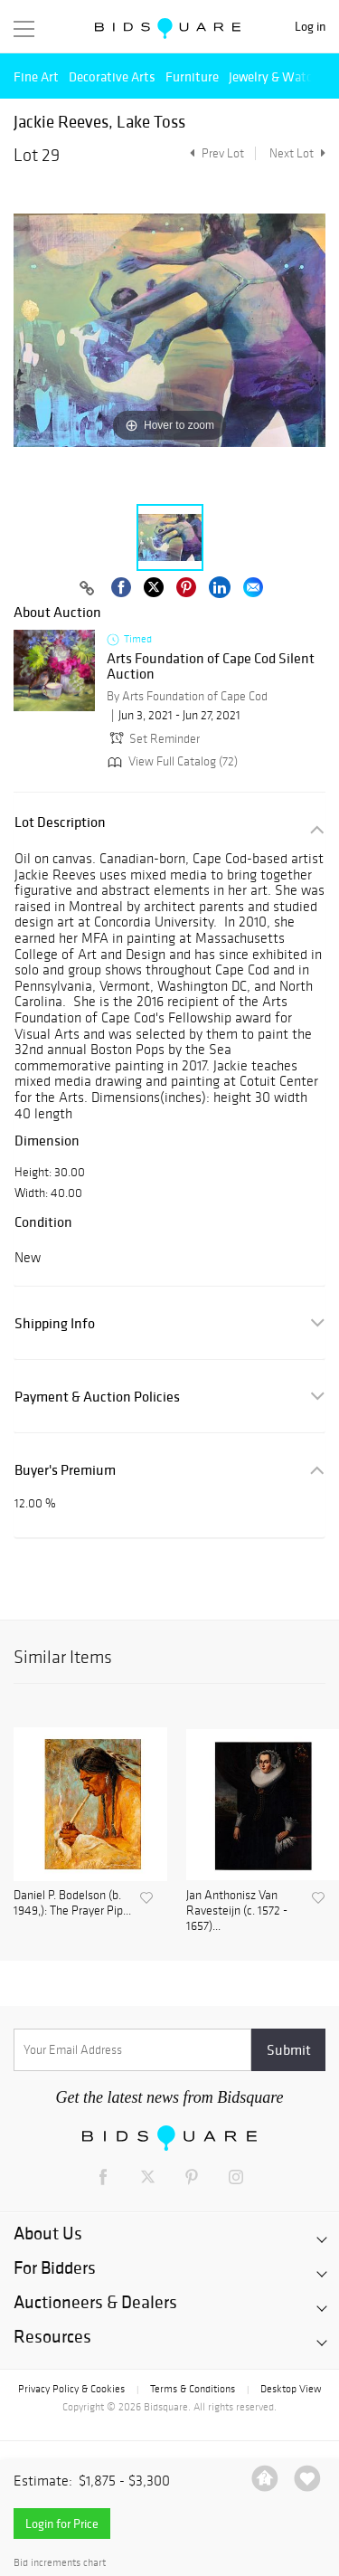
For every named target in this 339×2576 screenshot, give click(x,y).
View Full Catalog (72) (171, 761)
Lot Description (60, 822)
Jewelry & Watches (280, 76)
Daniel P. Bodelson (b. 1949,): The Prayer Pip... (72, 1903)
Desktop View (290, 2388)
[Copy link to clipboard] (88, 589)
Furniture (192, 76)
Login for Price (62, 2523)
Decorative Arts (112, 76)
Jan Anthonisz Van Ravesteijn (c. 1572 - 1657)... (236, 1911)
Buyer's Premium (65, 1469)
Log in (310, 26)
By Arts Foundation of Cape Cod (187, 696)
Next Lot (297, 153)
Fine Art (36, 76)
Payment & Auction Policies (97, 1396)
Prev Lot (214, 153)
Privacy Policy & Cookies (71, 2388)
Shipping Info (54, 1323)
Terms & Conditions (192, 2388)
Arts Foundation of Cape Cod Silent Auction (211, 666)
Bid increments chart (60, 2563)
